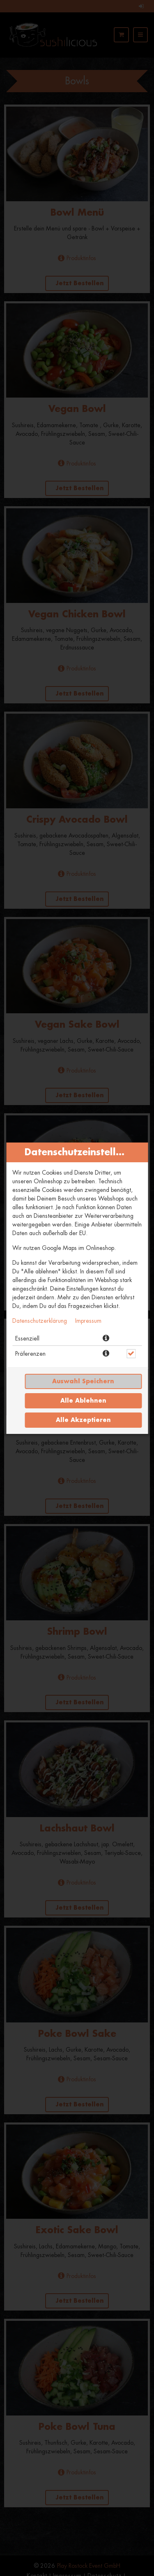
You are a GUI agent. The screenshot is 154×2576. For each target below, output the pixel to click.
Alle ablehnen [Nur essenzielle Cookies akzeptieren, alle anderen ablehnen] (83, 1400)
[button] (106, 1338)
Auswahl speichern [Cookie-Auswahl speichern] (83, 1381)
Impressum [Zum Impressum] (88, 1321)
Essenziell (27, 1338)
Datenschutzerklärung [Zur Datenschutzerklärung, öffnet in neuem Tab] (39, 1321)
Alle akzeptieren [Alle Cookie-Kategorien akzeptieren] (83, 1420)
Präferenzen (30, 1354)
